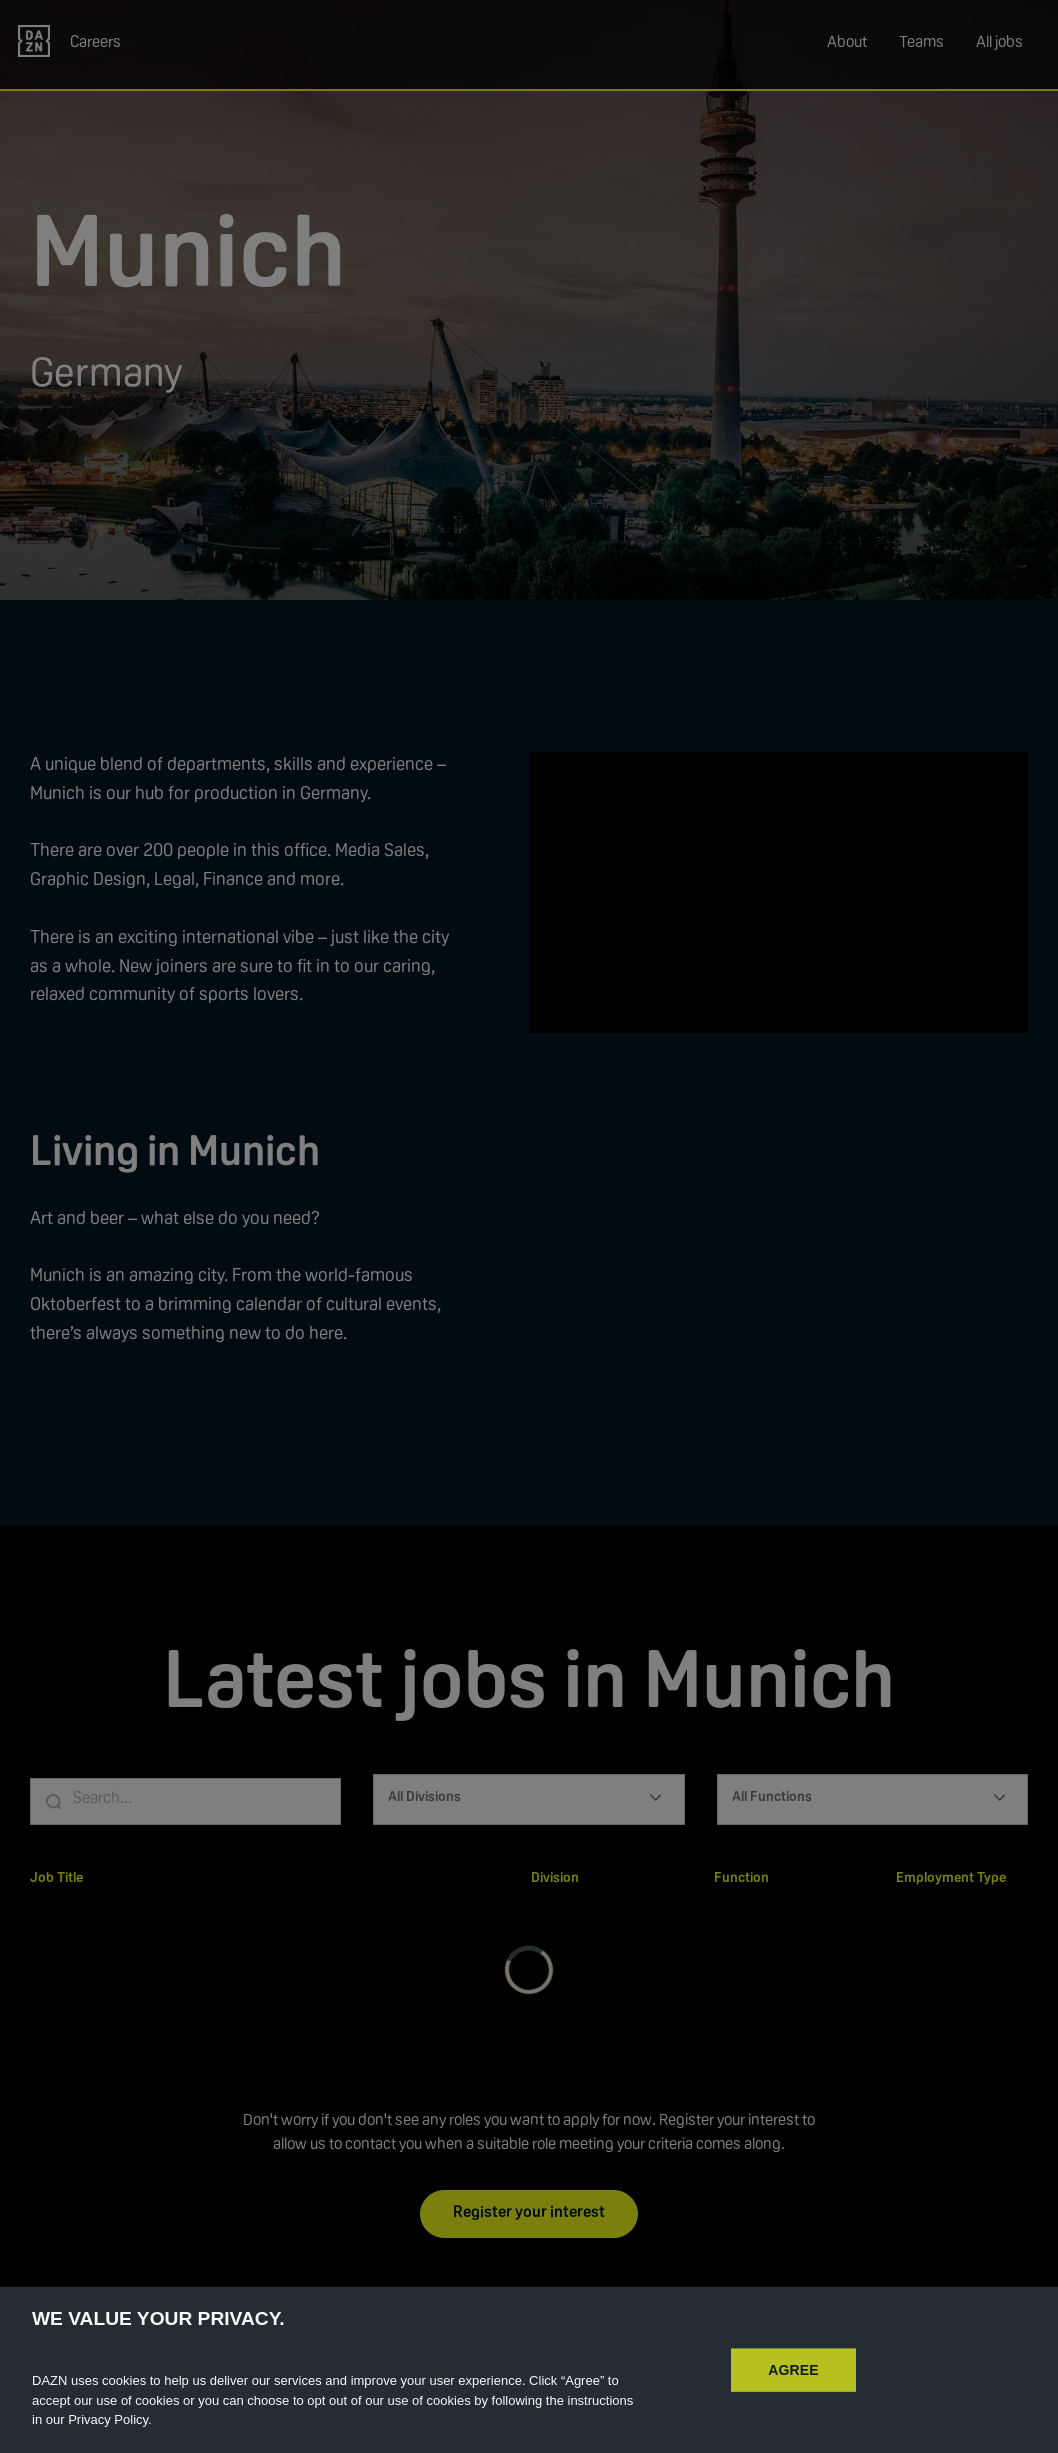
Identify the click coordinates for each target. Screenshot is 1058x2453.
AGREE (793, 2369)
